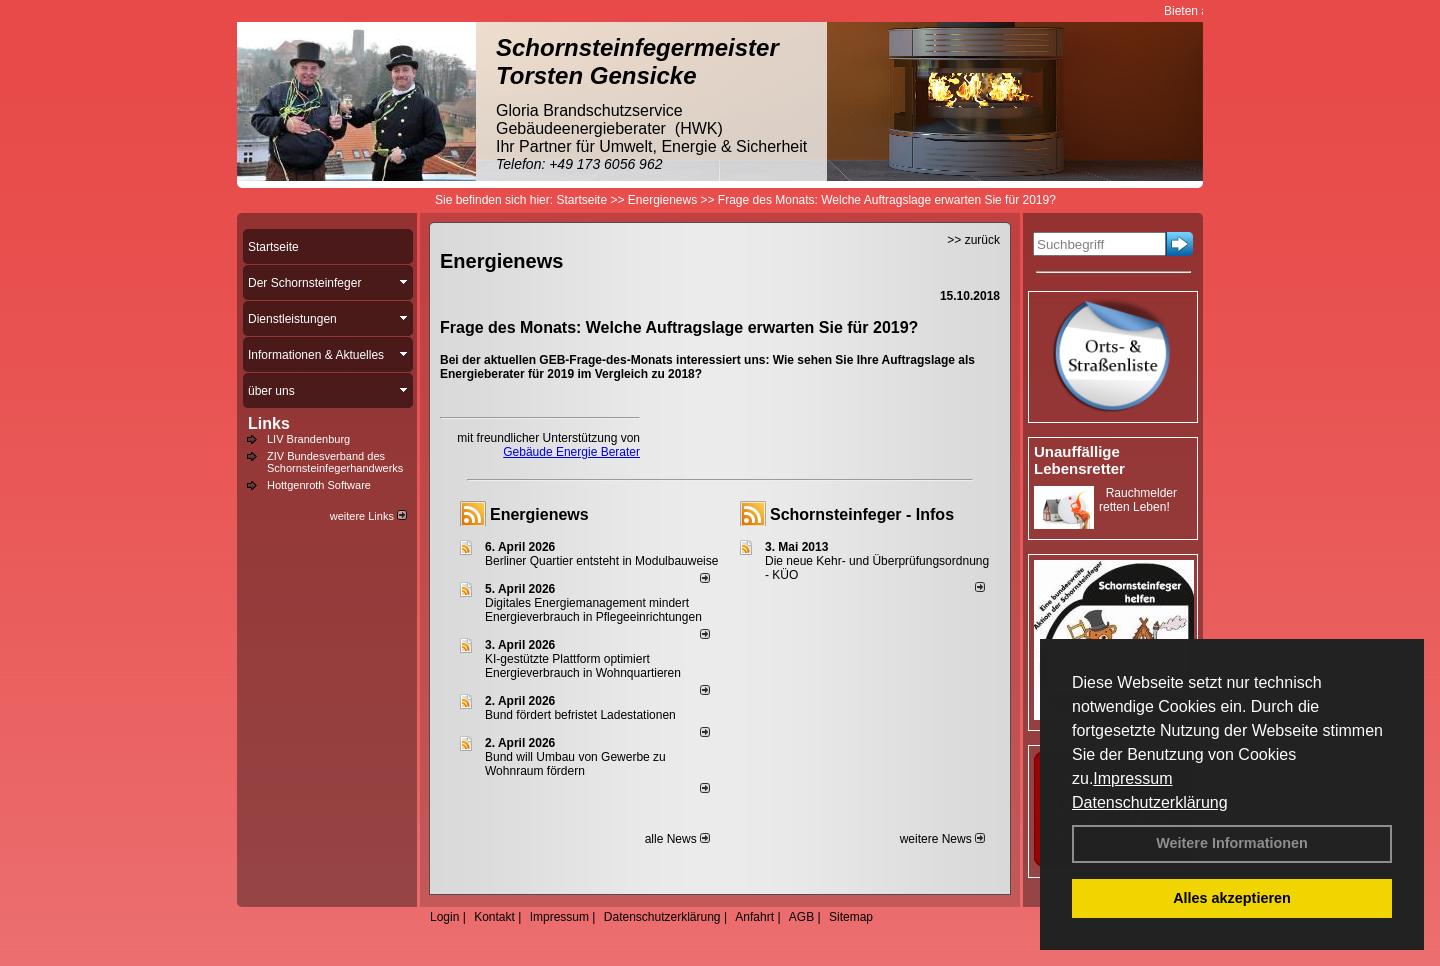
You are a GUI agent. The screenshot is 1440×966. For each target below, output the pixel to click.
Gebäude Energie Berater (571, 452)
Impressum (1132, 778)
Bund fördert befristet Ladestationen (580, 715)
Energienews (539, 514)
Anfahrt (754, 917)
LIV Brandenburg (308, 439)
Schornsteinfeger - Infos (862, 514)
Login (444, 917)
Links (269, 423)
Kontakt (494, 917)
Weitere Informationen (1232, 843)
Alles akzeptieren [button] (1232, 898)
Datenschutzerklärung (1150, 802)
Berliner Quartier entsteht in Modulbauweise (601, 561)
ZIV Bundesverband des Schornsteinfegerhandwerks (335, 462)
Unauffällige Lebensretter (1079, 460)
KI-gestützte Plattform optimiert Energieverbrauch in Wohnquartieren (583, 666)
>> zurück (973, 240)
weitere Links (368, 516)
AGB (801, 917)
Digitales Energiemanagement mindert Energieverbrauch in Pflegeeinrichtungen (593, 610)
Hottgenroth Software (319, 485)
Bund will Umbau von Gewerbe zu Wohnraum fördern (575, 764)
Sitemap (851, 917)
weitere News (942, 839)
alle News (677, 839)
